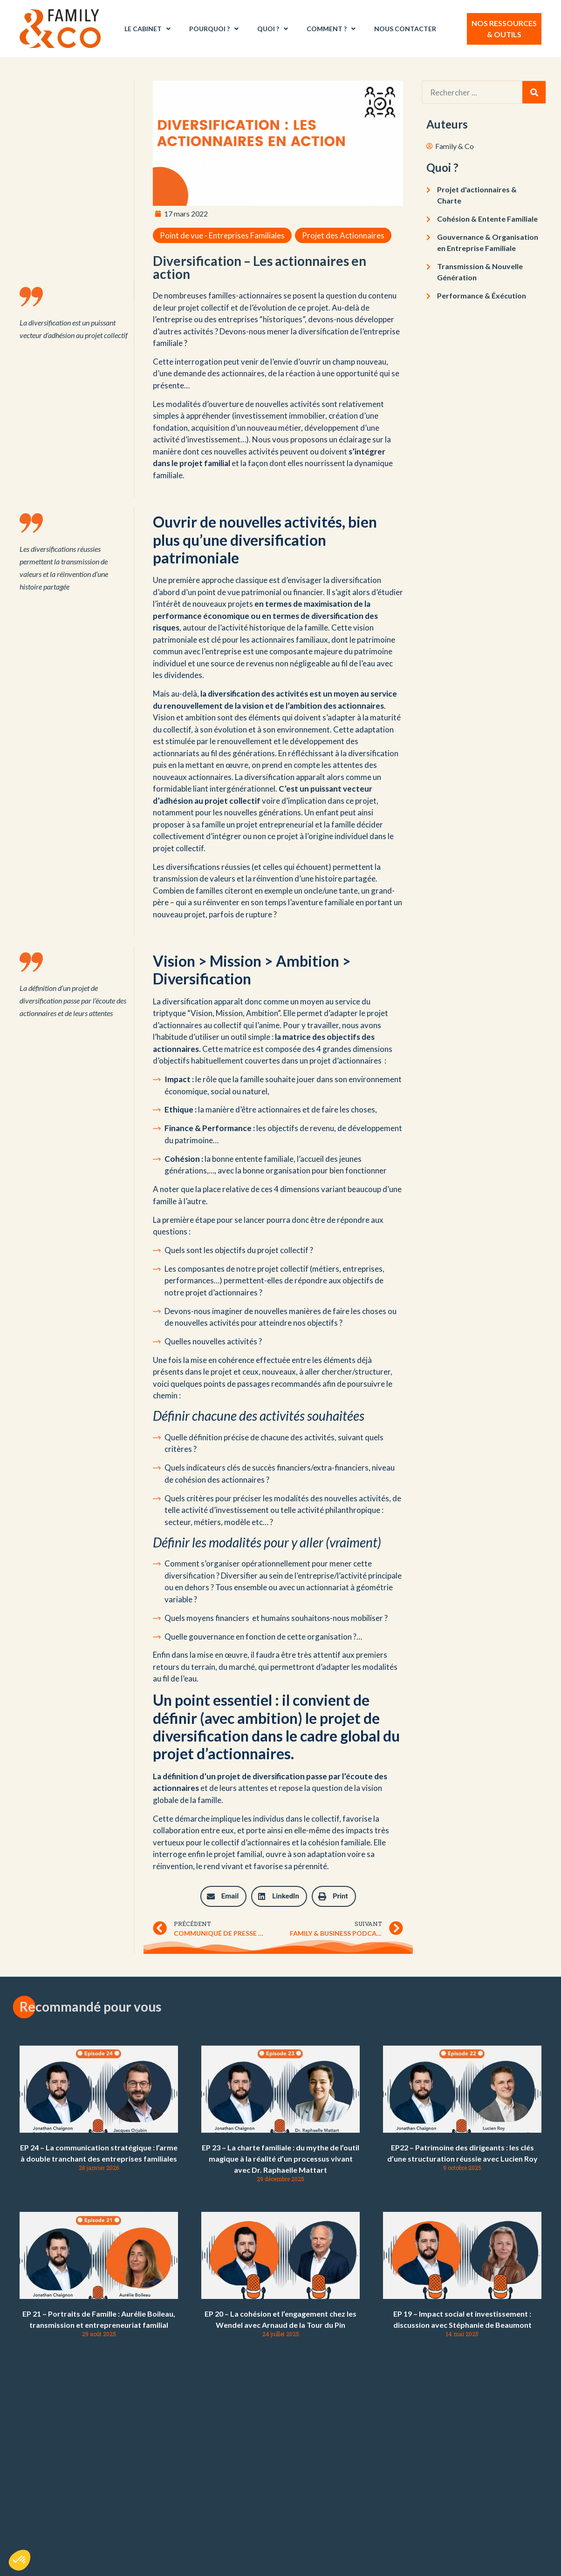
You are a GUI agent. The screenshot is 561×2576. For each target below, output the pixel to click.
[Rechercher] (534, 92)
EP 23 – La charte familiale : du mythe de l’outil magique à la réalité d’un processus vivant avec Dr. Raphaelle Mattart (280, 2158)
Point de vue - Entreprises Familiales (222, 235)
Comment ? (331, 29)
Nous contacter (405, 29)
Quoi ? (272, 29)
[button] (223, 1896)
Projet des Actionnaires (343, 235)
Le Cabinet (147, 29)
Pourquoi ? (214, 29)
